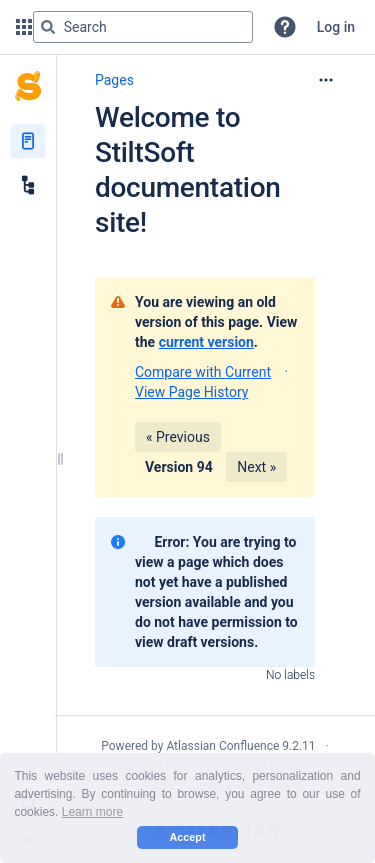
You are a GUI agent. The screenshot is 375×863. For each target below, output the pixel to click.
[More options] (326, 80)
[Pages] (28, 141)
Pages (114, 80)
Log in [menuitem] (336, 27)
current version (206, 342)
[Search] (48, 27)
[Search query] (143, 27)
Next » (256, 467)
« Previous (178, 437)
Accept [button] (187, 837)
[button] (285, 27)
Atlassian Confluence (222, 746)
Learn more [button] (92, 812)
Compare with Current (203, 372)
